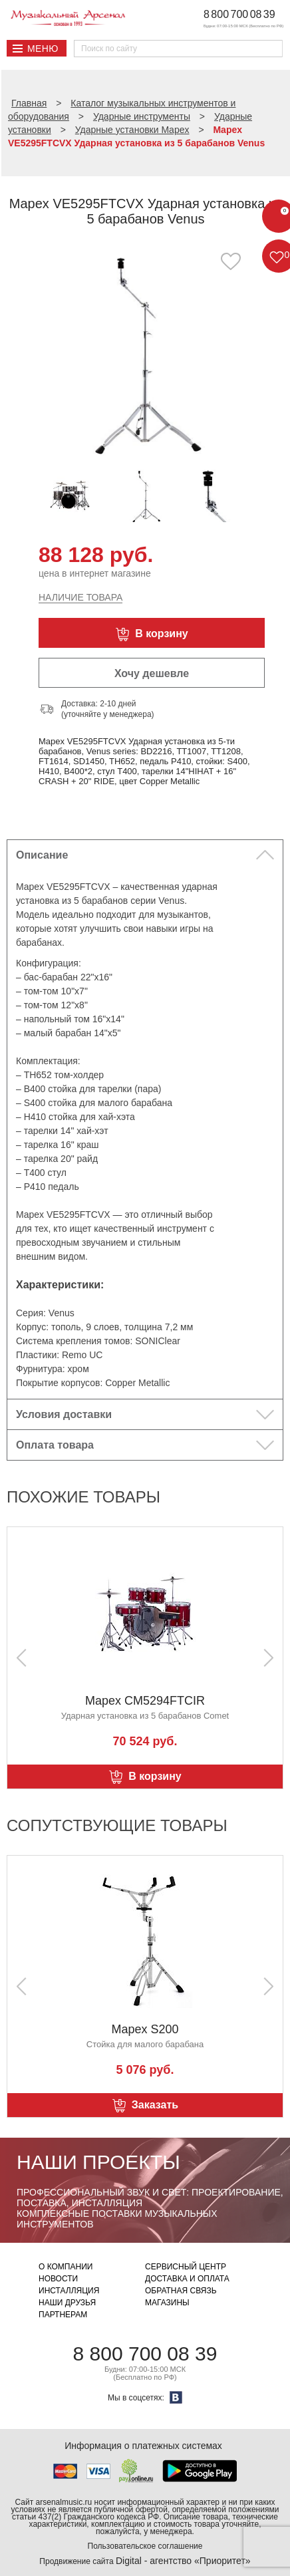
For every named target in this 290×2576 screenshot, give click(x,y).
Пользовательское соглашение (145, 2546)
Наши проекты (98, 2162)
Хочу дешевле (151, 673)
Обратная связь (181, 2290)
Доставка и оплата (187, 2278)
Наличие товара (80, 597)
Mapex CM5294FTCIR (145, 1700)
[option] (145, 354)
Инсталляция (69, 2290)
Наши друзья (67, 2302)
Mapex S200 (144, 2029)
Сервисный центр (185, 2266)
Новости (58, 2278)
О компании (65, 2266)
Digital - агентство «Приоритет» (183, 2560)
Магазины (167, 2302)
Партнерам (63, 2314)
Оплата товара (55, 1445)
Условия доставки (64, 1414)
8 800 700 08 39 (239, 14)
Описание (42, 855)
